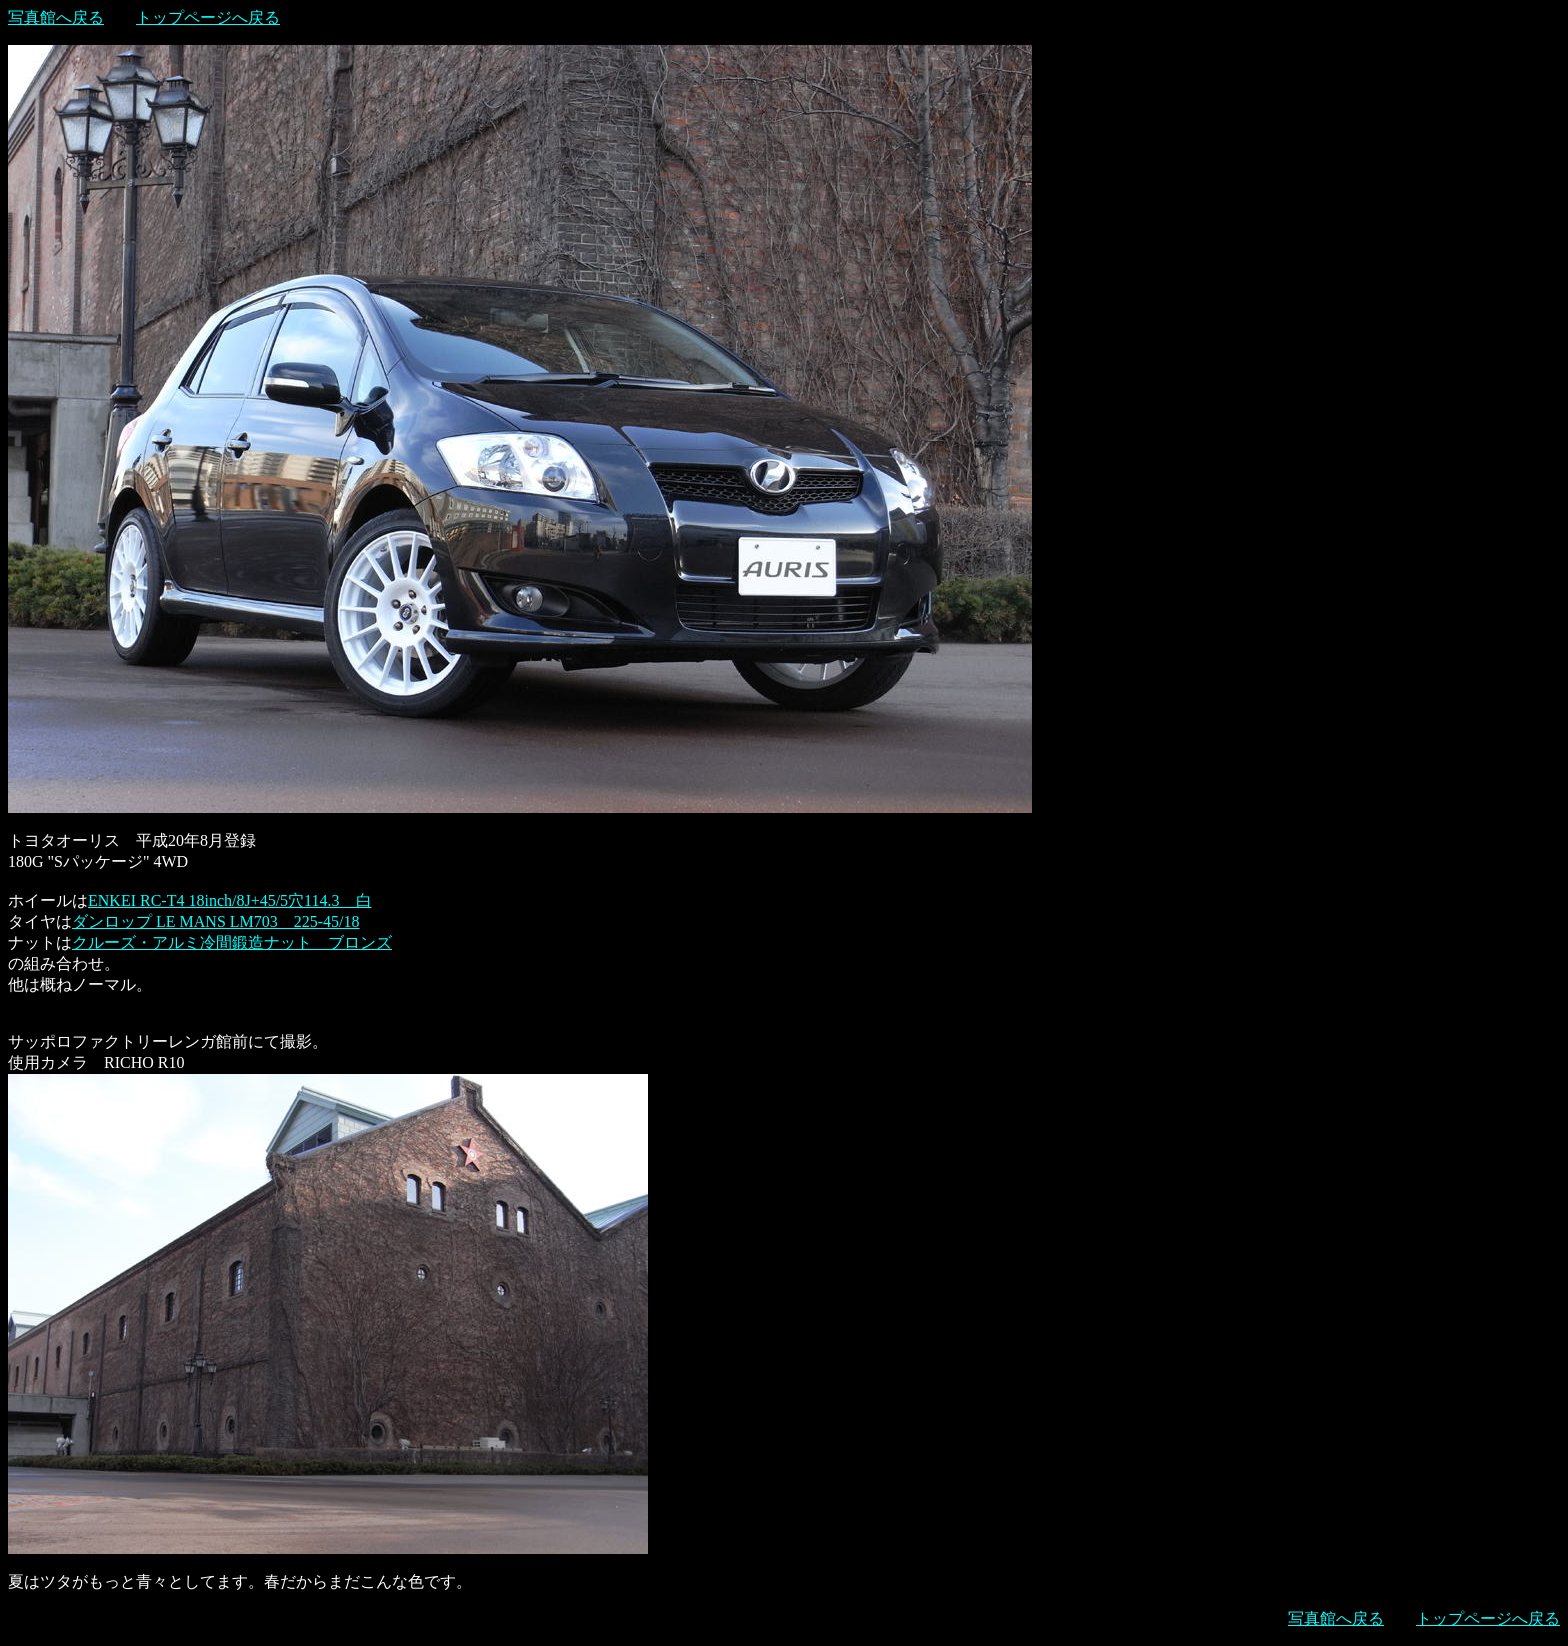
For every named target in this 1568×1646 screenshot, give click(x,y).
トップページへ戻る (208, 17)
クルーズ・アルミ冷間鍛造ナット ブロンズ (232, 942)
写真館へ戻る (56, 17)
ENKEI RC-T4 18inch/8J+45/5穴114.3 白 (230, 900)
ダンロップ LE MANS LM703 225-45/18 (216, 921)
